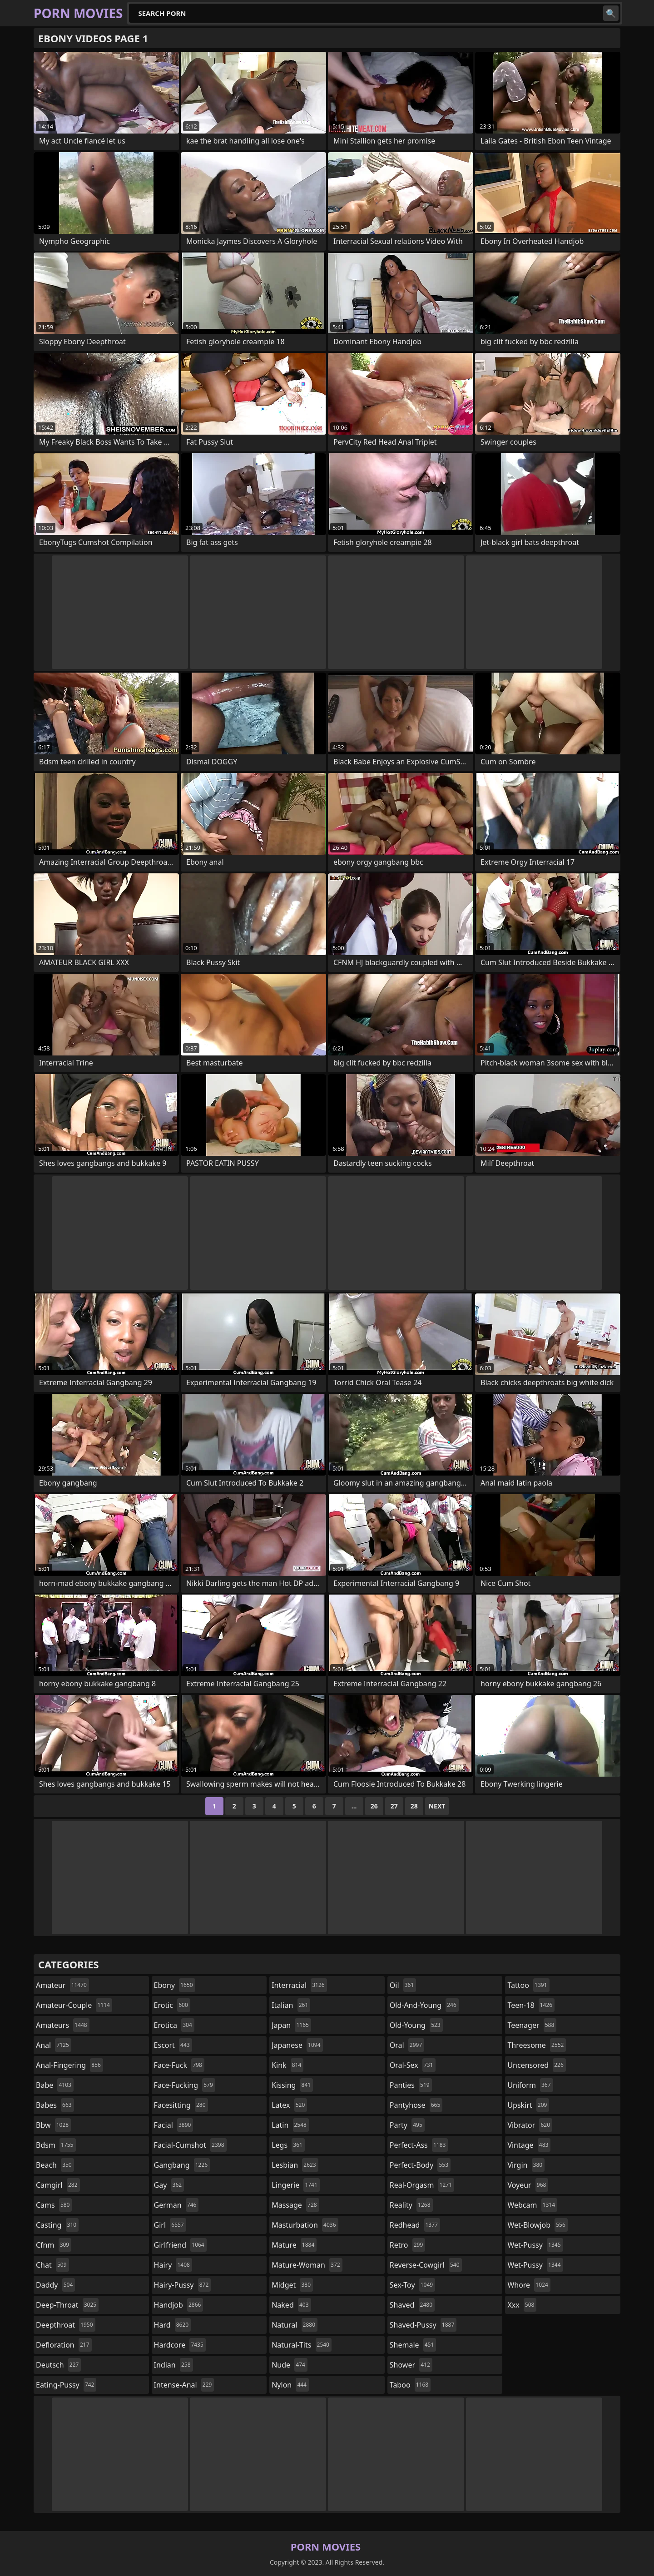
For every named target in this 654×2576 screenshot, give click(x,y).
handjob (178, 2305)
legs (288, 2145)
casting (57, 2225)
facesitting (181, 2105)
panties (411, 2085)
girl (170, 2225)
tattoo (528, 1985)
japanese (297, 2045)
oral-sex (413, 2065)
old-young (416, 2025)
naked (291, 2305)
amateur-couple (74, 2005)
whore (528, 2285)
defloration (64, 2345)
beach (55, 2165)
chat (52, 2265)
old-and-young (424, 2005)
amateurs (62, 2025)
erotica (174, 2025)
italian (291, 2005)
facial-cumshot (190, 2145)
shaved (412, 2305)
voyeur (527, 2185)
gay (169, 2185)
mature (294, 2245)
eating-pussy (66, 2385)
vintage (528, 2145)
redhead (415, 2225)
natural (294, 2325)
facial (173, 2125)
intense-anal (184, 2385)
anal (53, 2045)
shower (411, 2365)
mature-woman (307, 2265)
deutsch (58, 2365)
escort (173, 2045)
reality (411, 2205)
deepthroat (65, 2325)
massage (295, 2205)
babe (55, 2085)
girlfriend (180, 2245)
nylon (290, 2385)
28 (414, 1806)
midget (292, 2285)
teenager (531, 2025)
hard (172, 2325)
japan (291, 2025)
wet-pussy (535, 2245)
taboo (410, 2385)
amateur (62, 1985)
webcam (532, 2205)
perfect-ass (419, 2145)
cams (54, 2205)
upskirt (528, 2105)
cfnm (53, 2245)
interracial (299, 1985)
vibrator (529, 2125)
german (176, 2205)
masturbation (305, 2225)
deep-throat (67, 2305)
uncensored (536, 2065)
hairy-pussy (182, 2285)
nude (289, 2365)
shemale (413, 2345)
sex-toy (412, 2285)
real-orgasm (422, 2185)
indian (173, 2365)
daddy (55, 2285)
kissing (292, 2085)
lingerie (296, 2185)
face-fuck (179, 2065)
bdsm (56, 2145)
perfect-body (420, 2165)
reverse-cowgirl (426, 2265)
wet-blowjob (537, 2225)
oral (407, 2045)
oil (403, 1985)
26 (374, 1806)
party (407, 2125)
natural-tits (302, 2345)
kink (287, 2065)
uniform (530, 2085)
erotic (172, 2005)
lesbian (295, 2165)
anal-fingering (69, 2065)
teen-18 (531, 2005)
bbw (53, 2125)
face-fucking (184, 2085)
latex (289, 2105)
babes (55, 2105)
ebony (174, 1985)
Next (437, 1806)
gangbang (182, 2165)
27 (394, 1806)
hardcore (180, 2345)
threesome (536, 2045)
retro (407, 2245)
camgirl (58, 2185)
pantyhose (416, 2105)
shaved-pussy (423, 2325)
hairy (173, 2265)
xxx (521, 2305)
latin (290, 2125)
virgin (526, 2165)
